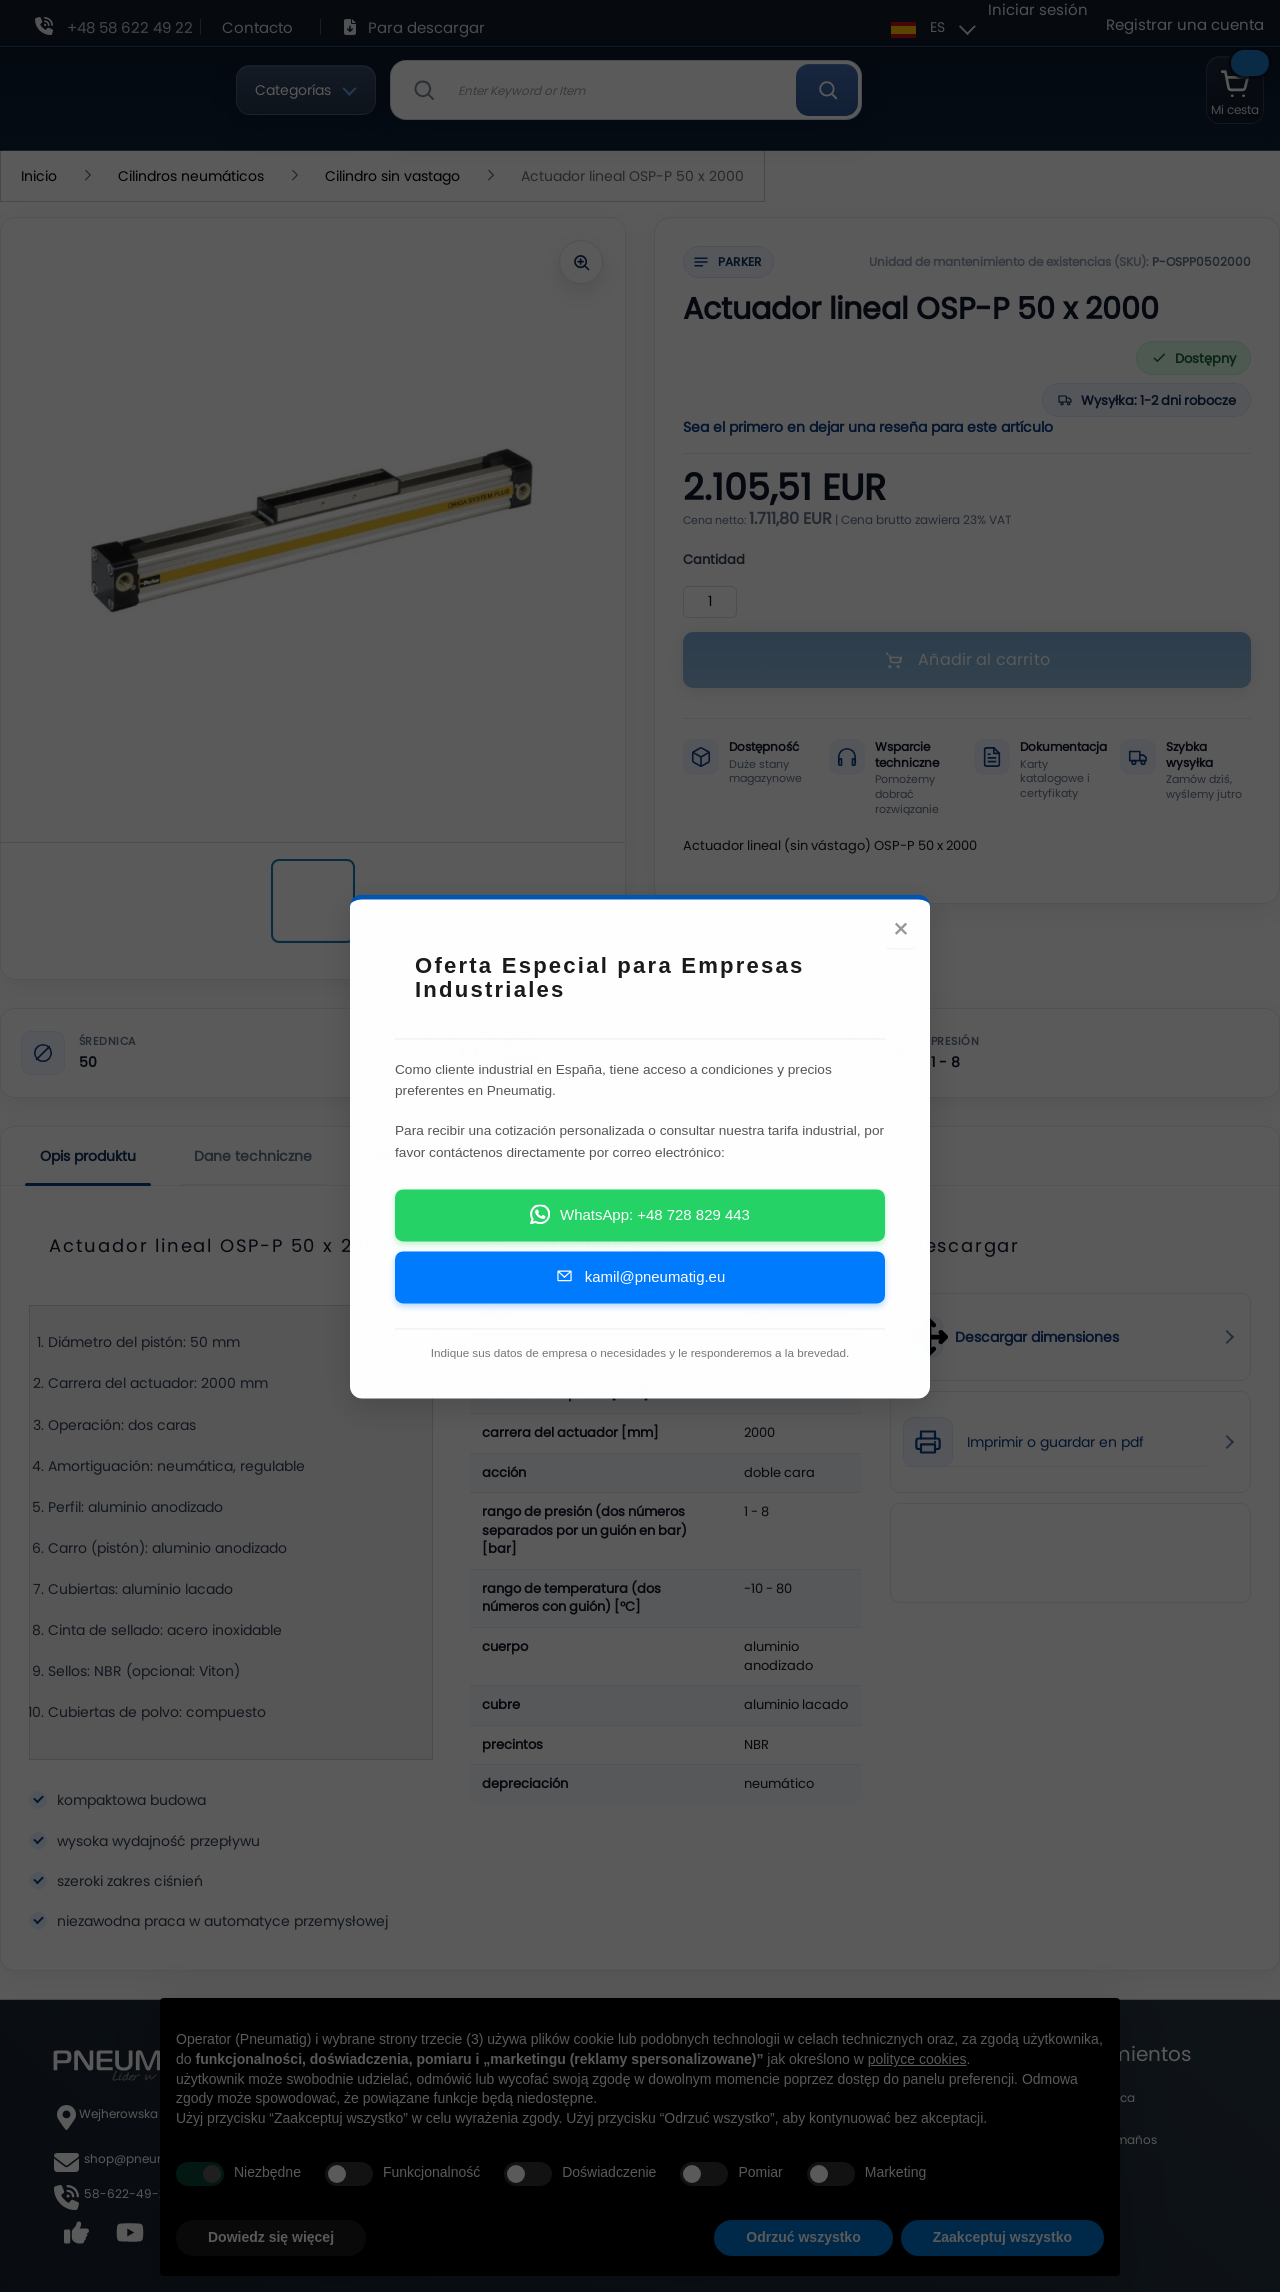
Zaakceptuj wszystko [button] (1002, 2237)
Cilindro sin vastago (394, 176)
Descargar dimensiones (1037, 1337)
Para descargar (426, 27)
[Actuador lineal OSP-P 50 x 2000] (313, 901)
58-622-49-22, (129, 2193)
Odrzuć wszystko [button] (803, 2237)
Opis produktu (88, 1156)
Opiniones (534, 1156)
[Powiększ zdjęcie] (581, 262)
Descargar (406, 1156)
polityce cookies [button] (917, 2059)
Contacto (257, 27)
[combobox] (626, 90)
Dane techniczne (253, 1156)
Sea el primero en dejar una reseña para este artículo (868, 427)
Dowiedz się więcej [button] (271, 2237)
